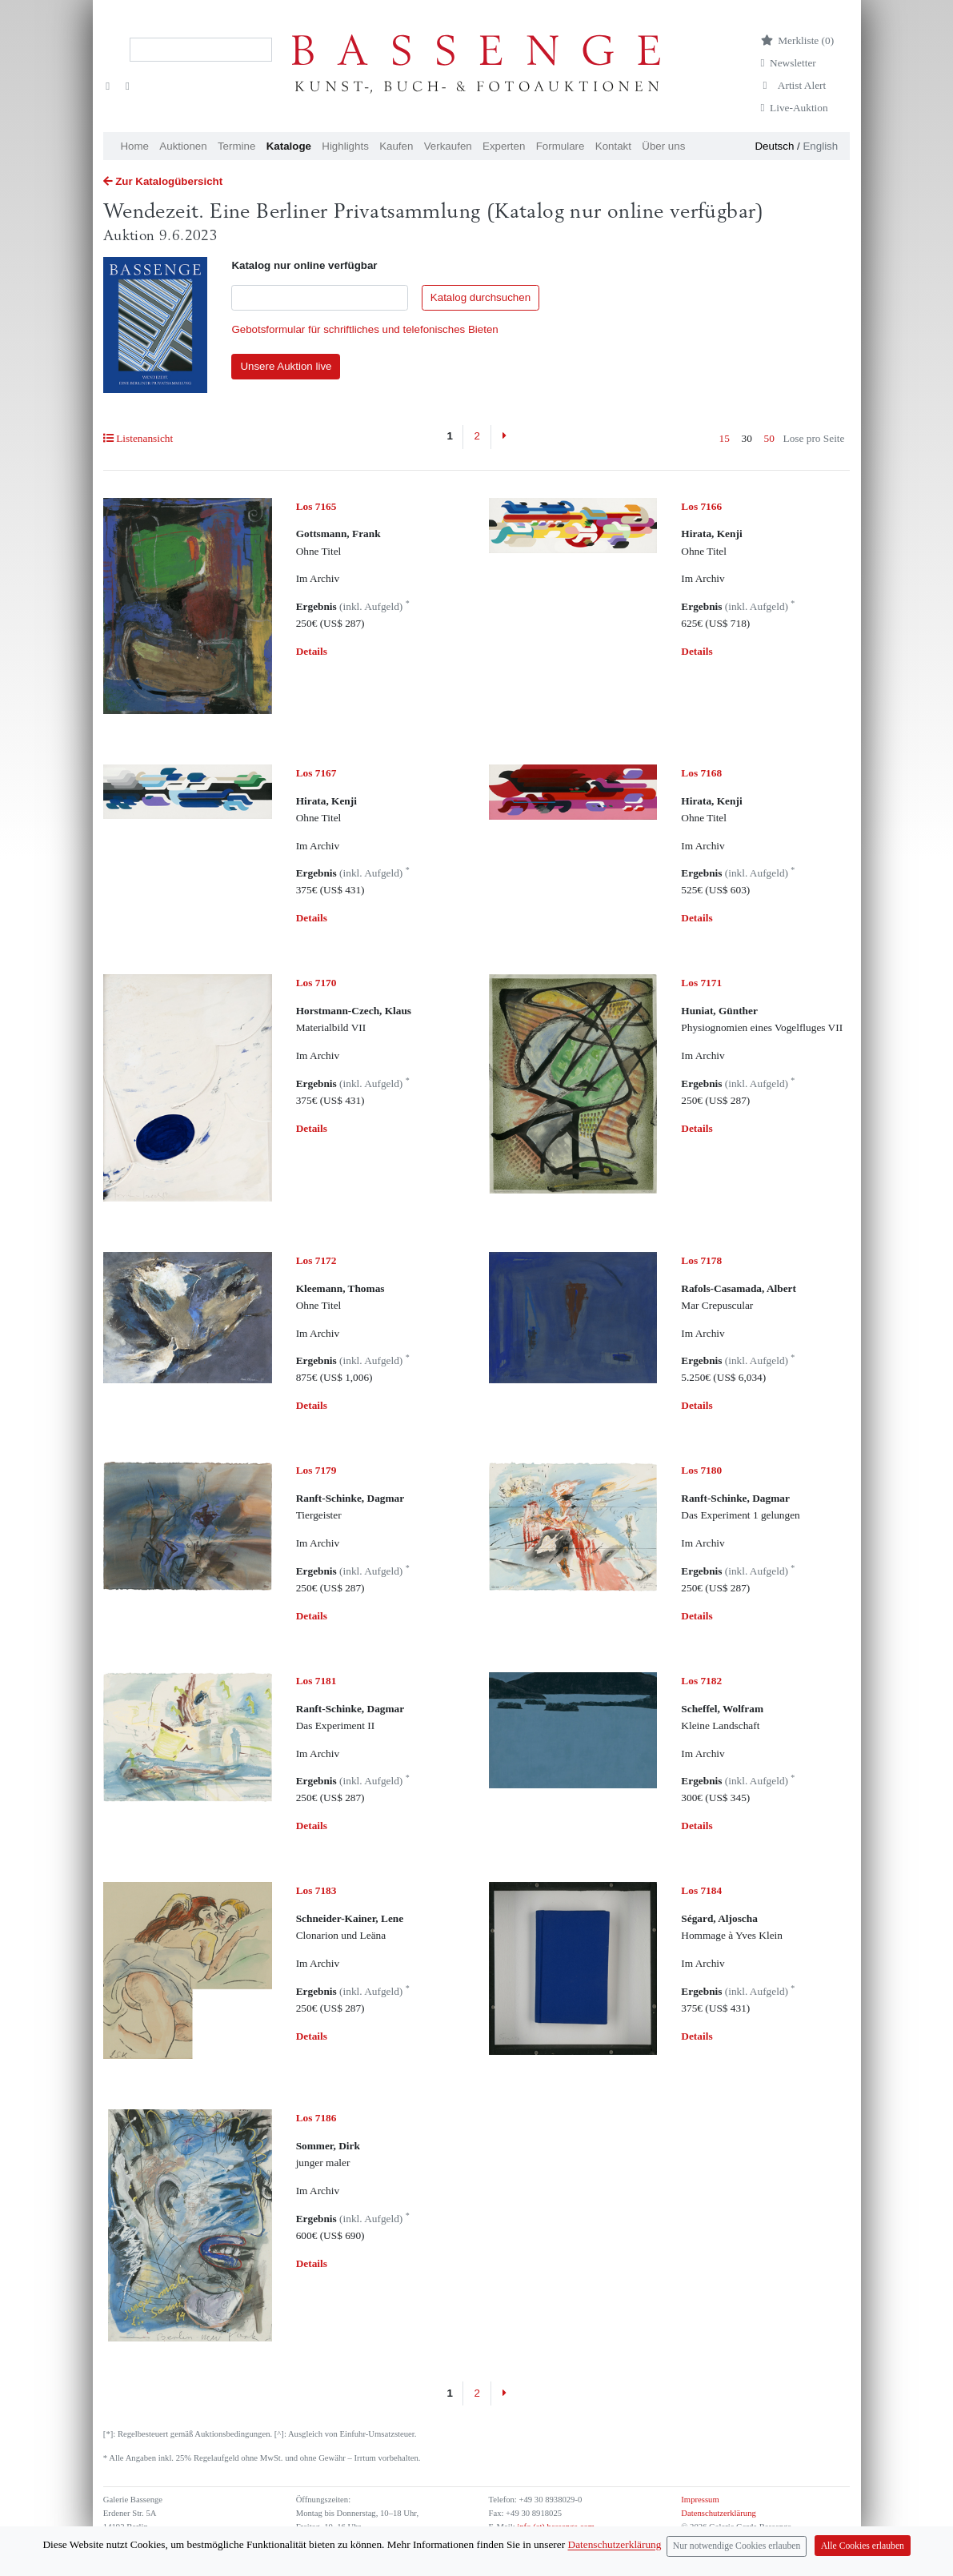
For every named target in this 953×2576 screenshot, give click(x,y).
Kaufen (396, 146)
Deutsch (774, 146)
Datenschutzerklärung (718, 2513)
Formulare (560, 146)
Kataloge (288, 146)
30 (747, 438)
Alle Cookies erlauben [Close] (862, 2558)
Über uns (663, 146)
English (820, 146)
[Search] (201, 50)
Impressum (700, 2499)
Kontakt (613, 146)
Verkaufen (448, 146)
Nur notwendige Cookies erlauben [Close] (737, 2558)
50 (769, 438)
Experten (504, 146)
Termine (236, 146)
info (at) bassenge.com (555, 2526)
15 (724, 438)
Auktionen (182, 146)
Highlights (345, 146)
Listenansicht (138, 438)
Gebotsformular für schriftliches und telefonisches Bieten (364, 329)
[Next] (504, 437)
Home (134, 146)
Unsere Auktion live (285, 366)
